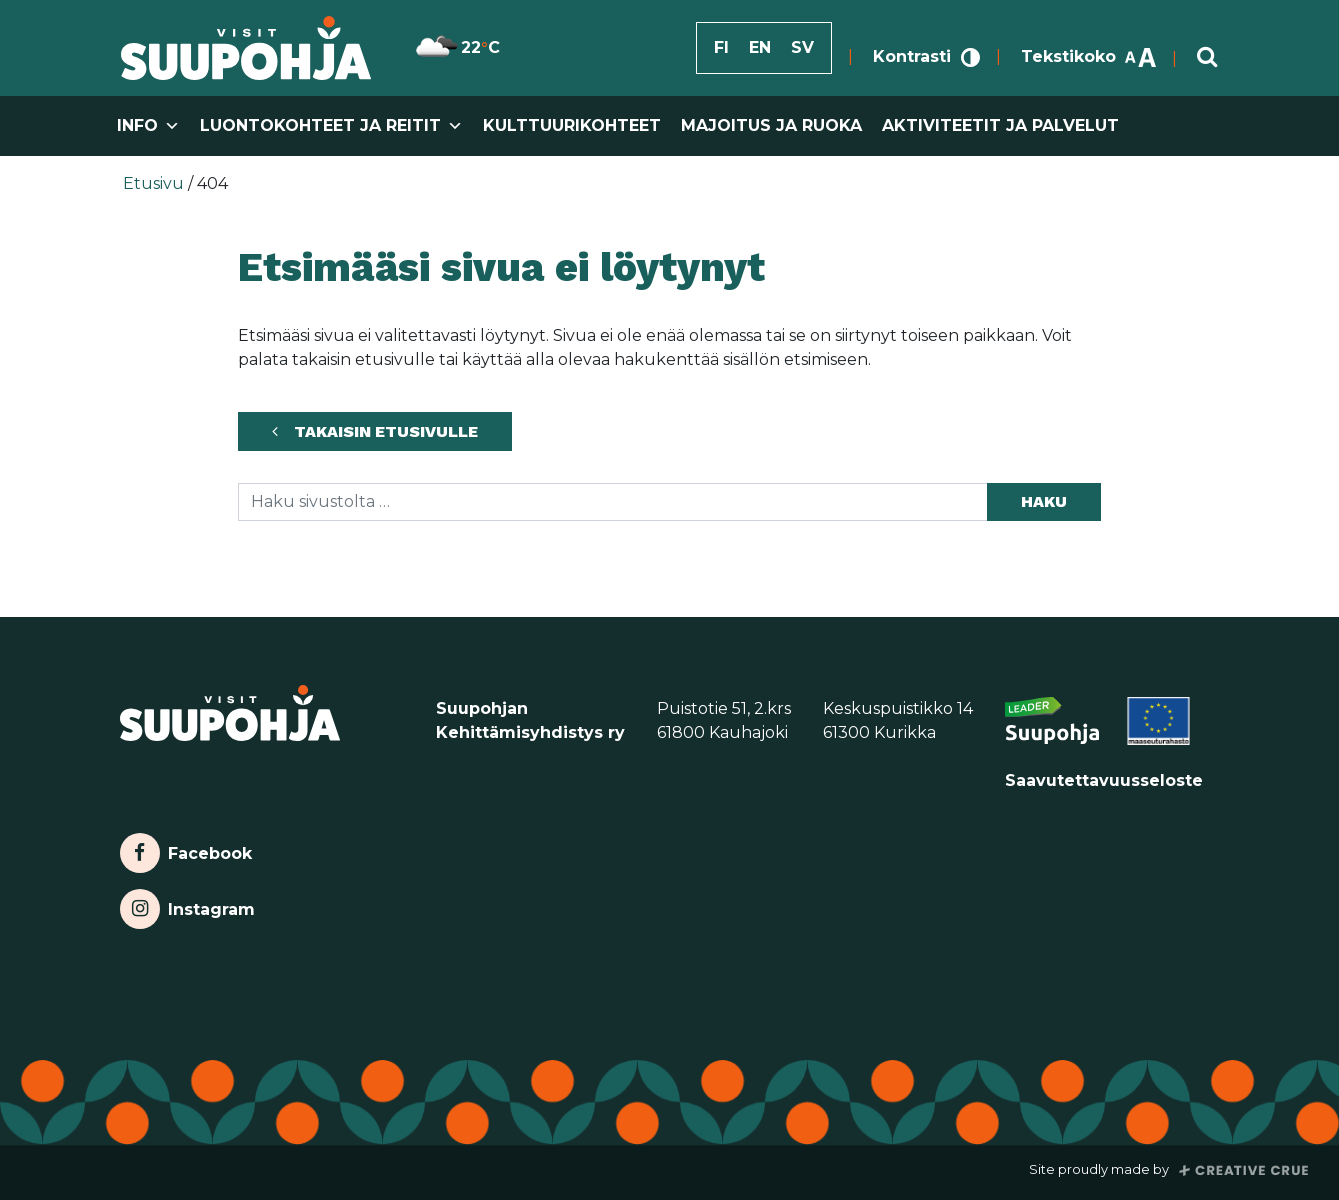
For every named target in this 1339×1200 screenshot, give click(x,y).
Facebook (186, 853)
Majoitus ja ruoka (771, 125)
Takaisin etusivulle (386, 431)
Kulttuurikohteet (572, 125)
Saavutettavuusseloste (1104, 780)
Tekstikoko (1089, 56)
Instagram (187, 909)
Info (148, 125)
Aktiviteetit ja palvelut (1000, 125)
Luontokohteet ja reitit (331, 125)
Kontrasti (926, 56)
